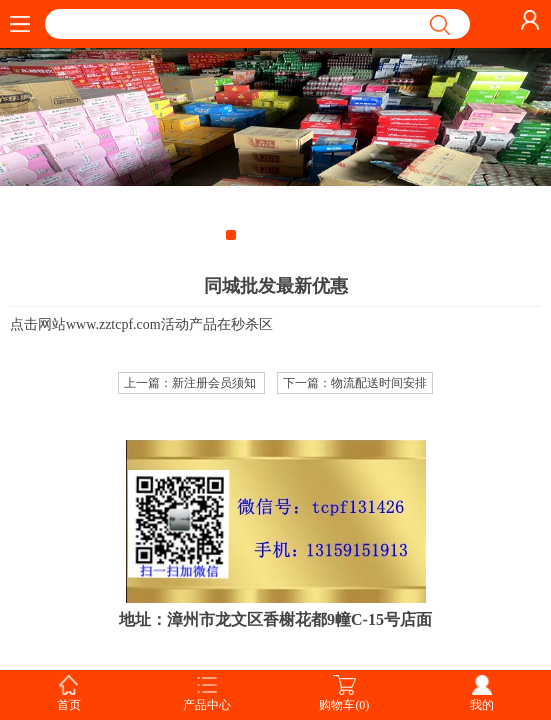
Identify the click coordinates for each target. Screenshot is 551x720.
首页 (69, 705)
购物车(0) (344, 705)
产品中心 (207, 705)
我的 (482, 705)
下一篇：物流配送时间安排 (355, 383)
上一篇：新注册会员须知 (191, 383)
